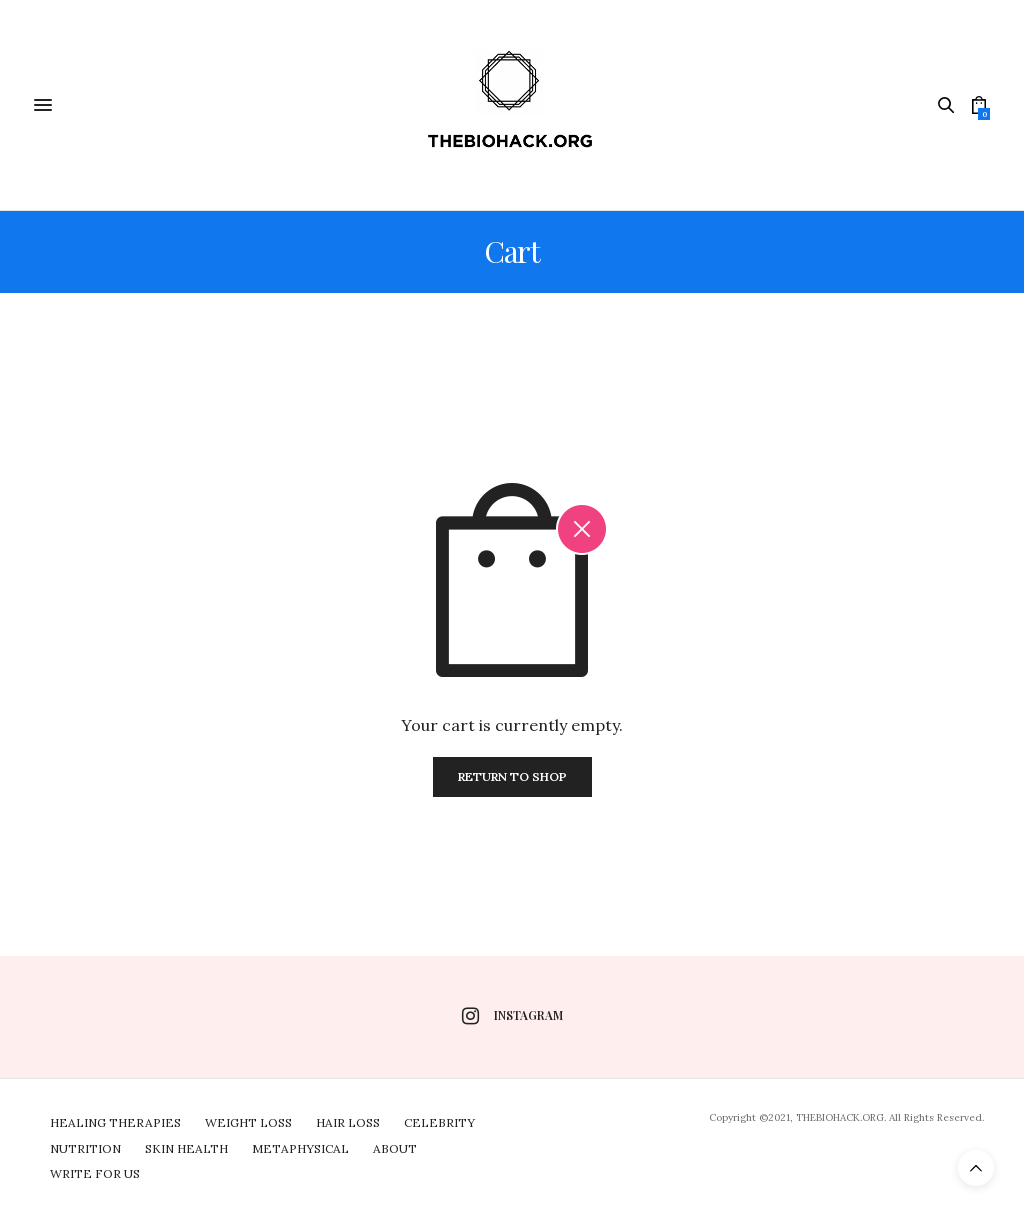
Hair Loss (348, 1122)
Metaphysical (300, 1148)
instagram (512, 1016)
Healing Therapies (115, 1122)
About (395, 1148)
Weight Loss (248, 1122)
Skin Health (186, 1148)
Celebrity (439, 1122)
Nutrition (85, 1148)
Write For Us (95, 1173)
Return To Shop (512, 776)
